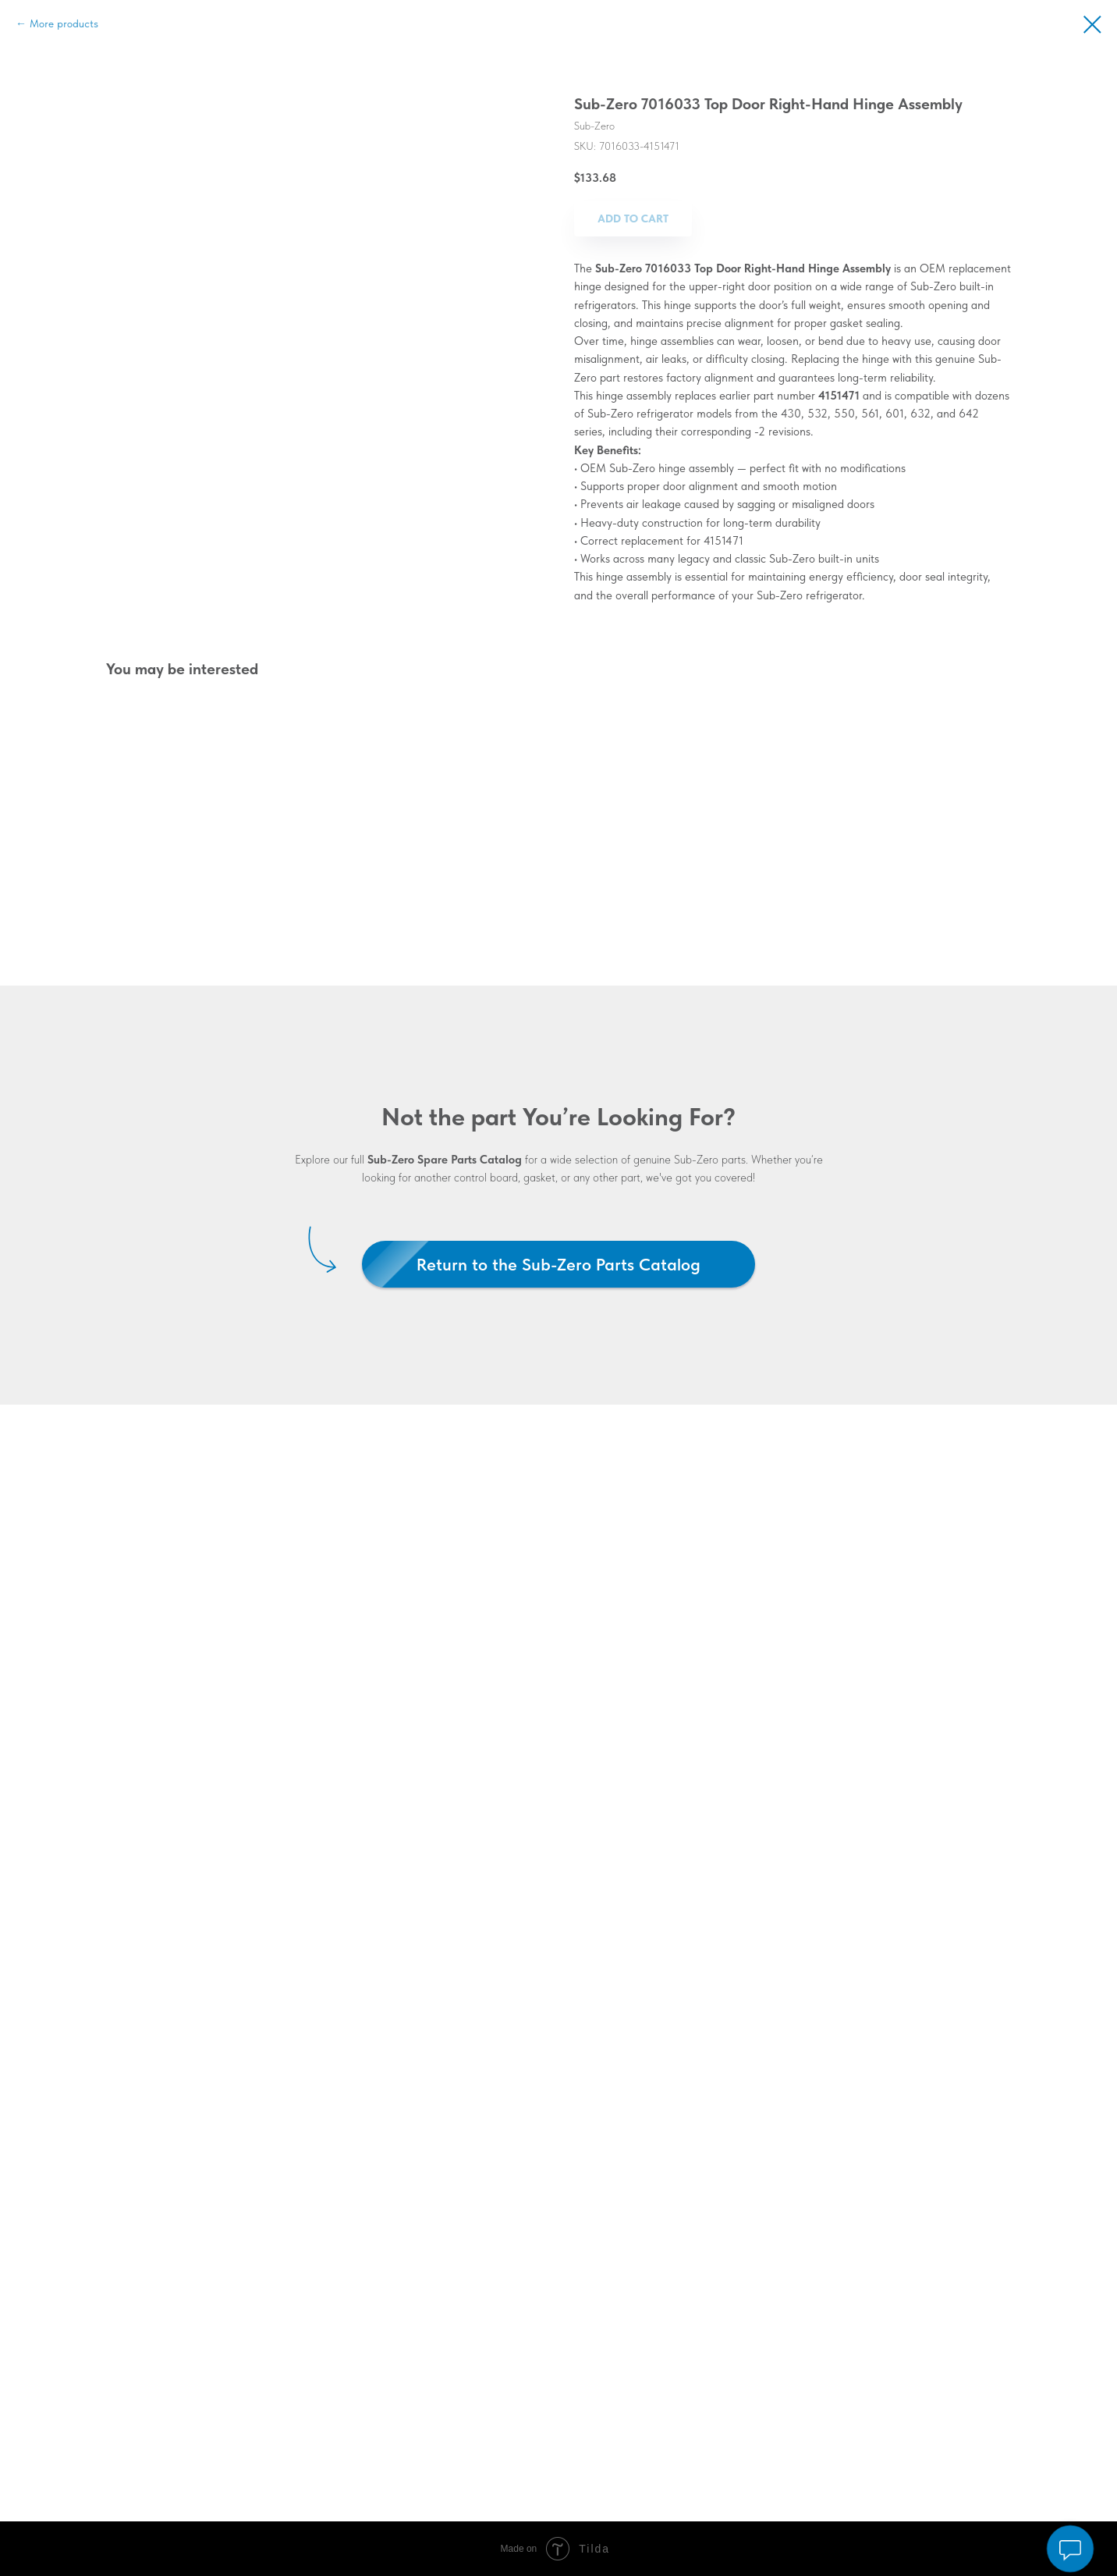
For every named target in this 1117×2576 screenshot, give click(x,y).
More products (64, 23)
